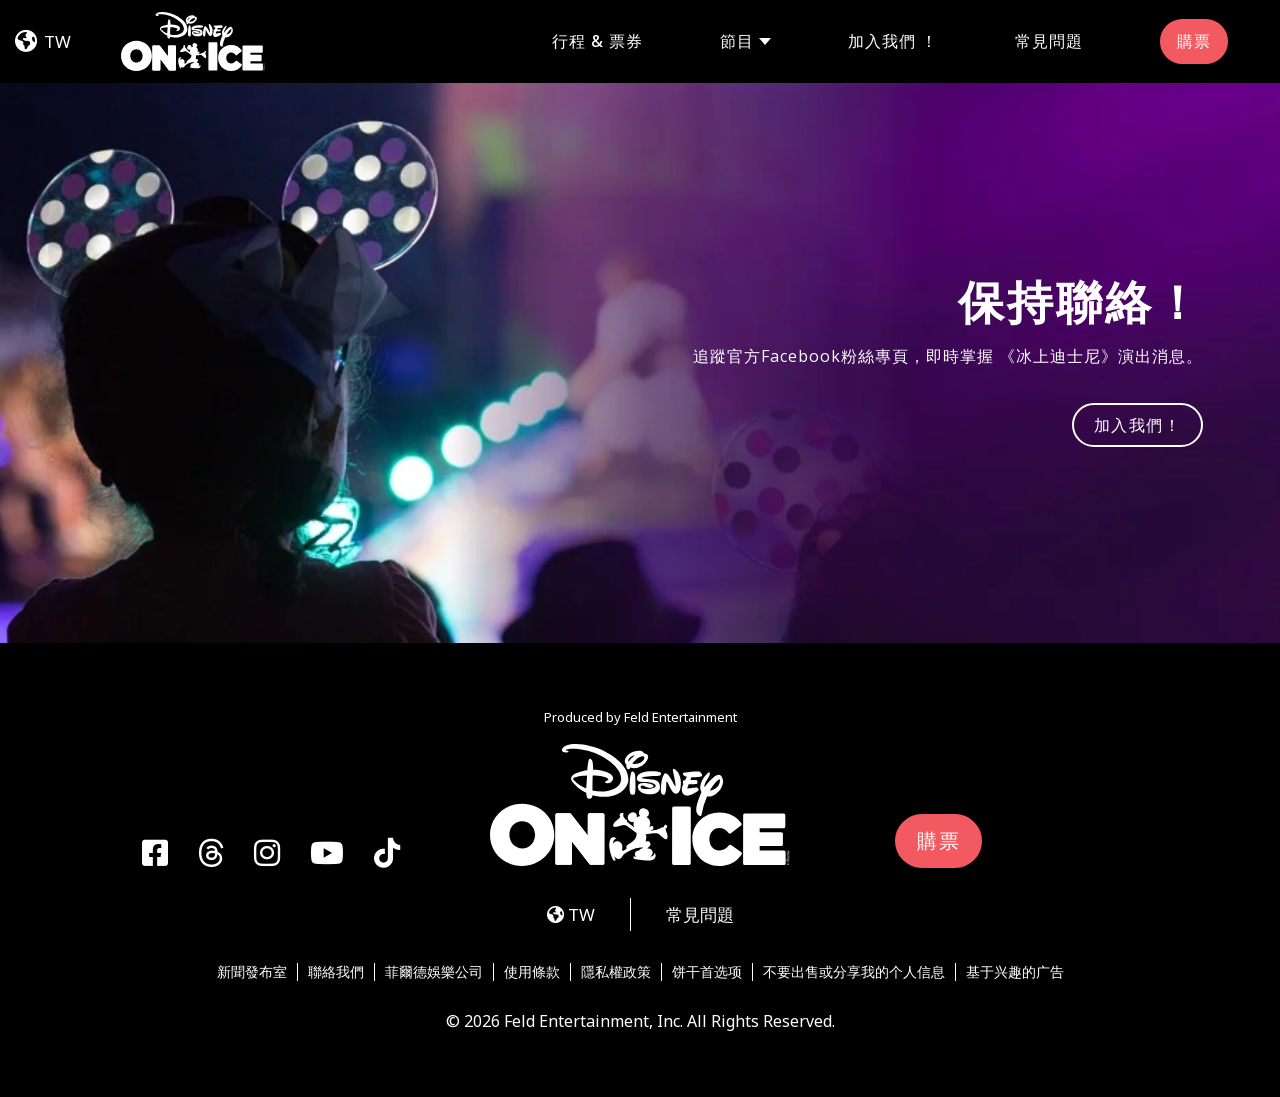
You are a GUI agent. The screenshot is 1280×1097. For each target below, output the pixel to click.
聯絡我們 (336, 972)
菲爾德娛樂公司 (434, 972)
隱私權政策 (616, 972)
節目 (737, 41)
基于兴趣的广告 (1015, 972)
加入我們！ (1138, 425)
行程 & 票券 (597, 41)
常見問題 (1049, 41)
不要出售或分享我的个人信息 (854, 972)
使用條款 (532, 972)
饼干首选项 (707, 972)
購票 (1194, 41)
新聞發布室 (252, 972)
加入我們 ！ (893, 41)
